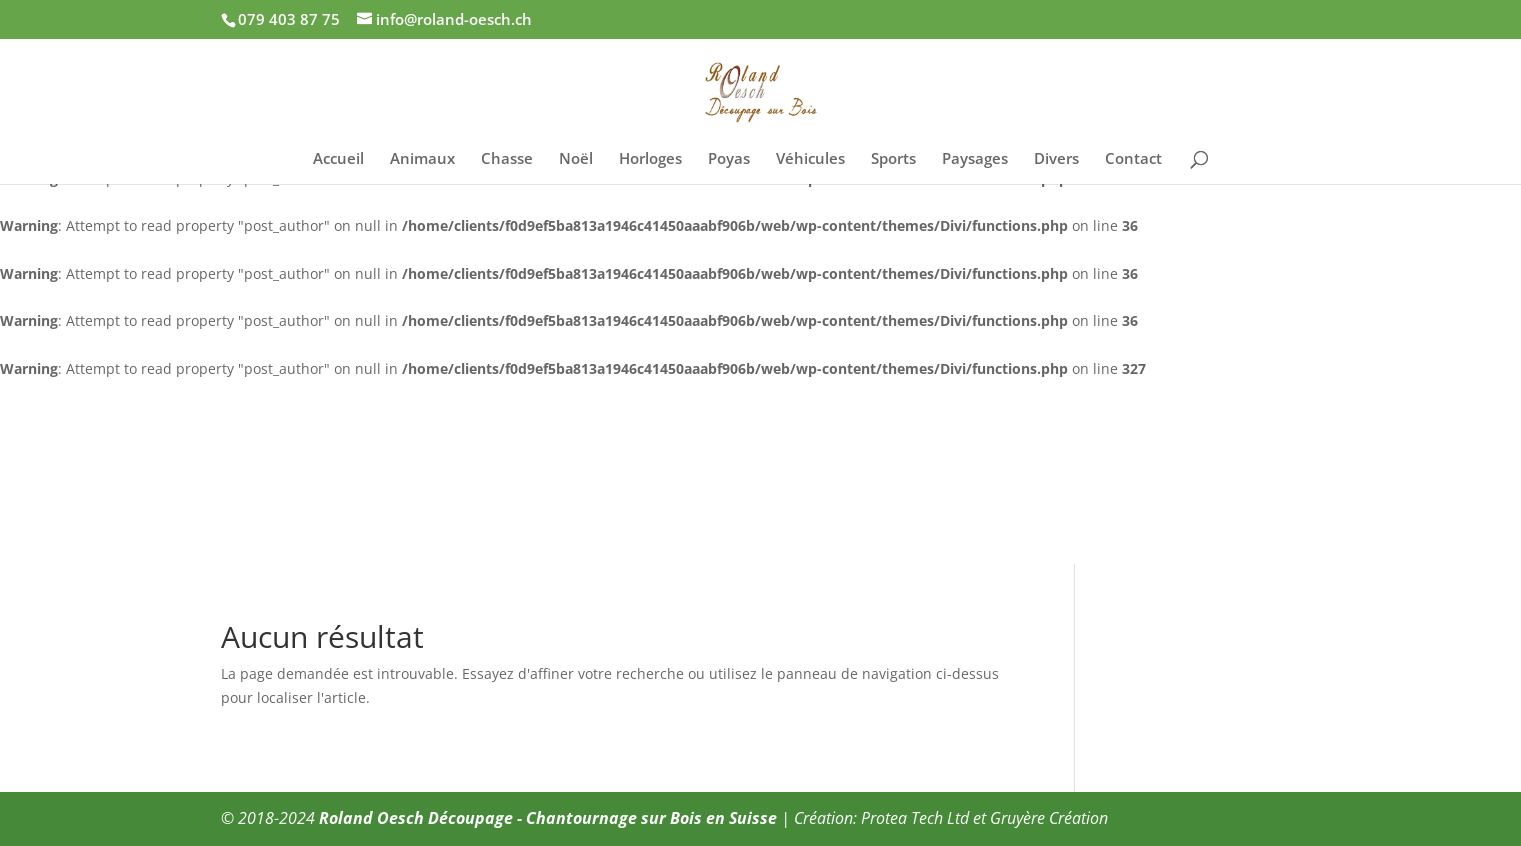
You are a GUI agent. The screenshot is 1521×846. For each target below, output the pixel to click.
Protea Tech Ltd (915, 818)
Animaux (422, 159)
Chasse (507, 159)
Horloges (650, 159)
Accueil (338, 159)
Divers (1056, 159)
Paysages (975, 159)
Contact (1133, 159)
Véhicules (810, 159)
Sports (893, 159)
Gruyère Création (1049, 818)
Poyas (729, 159)
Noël (576, 159)
